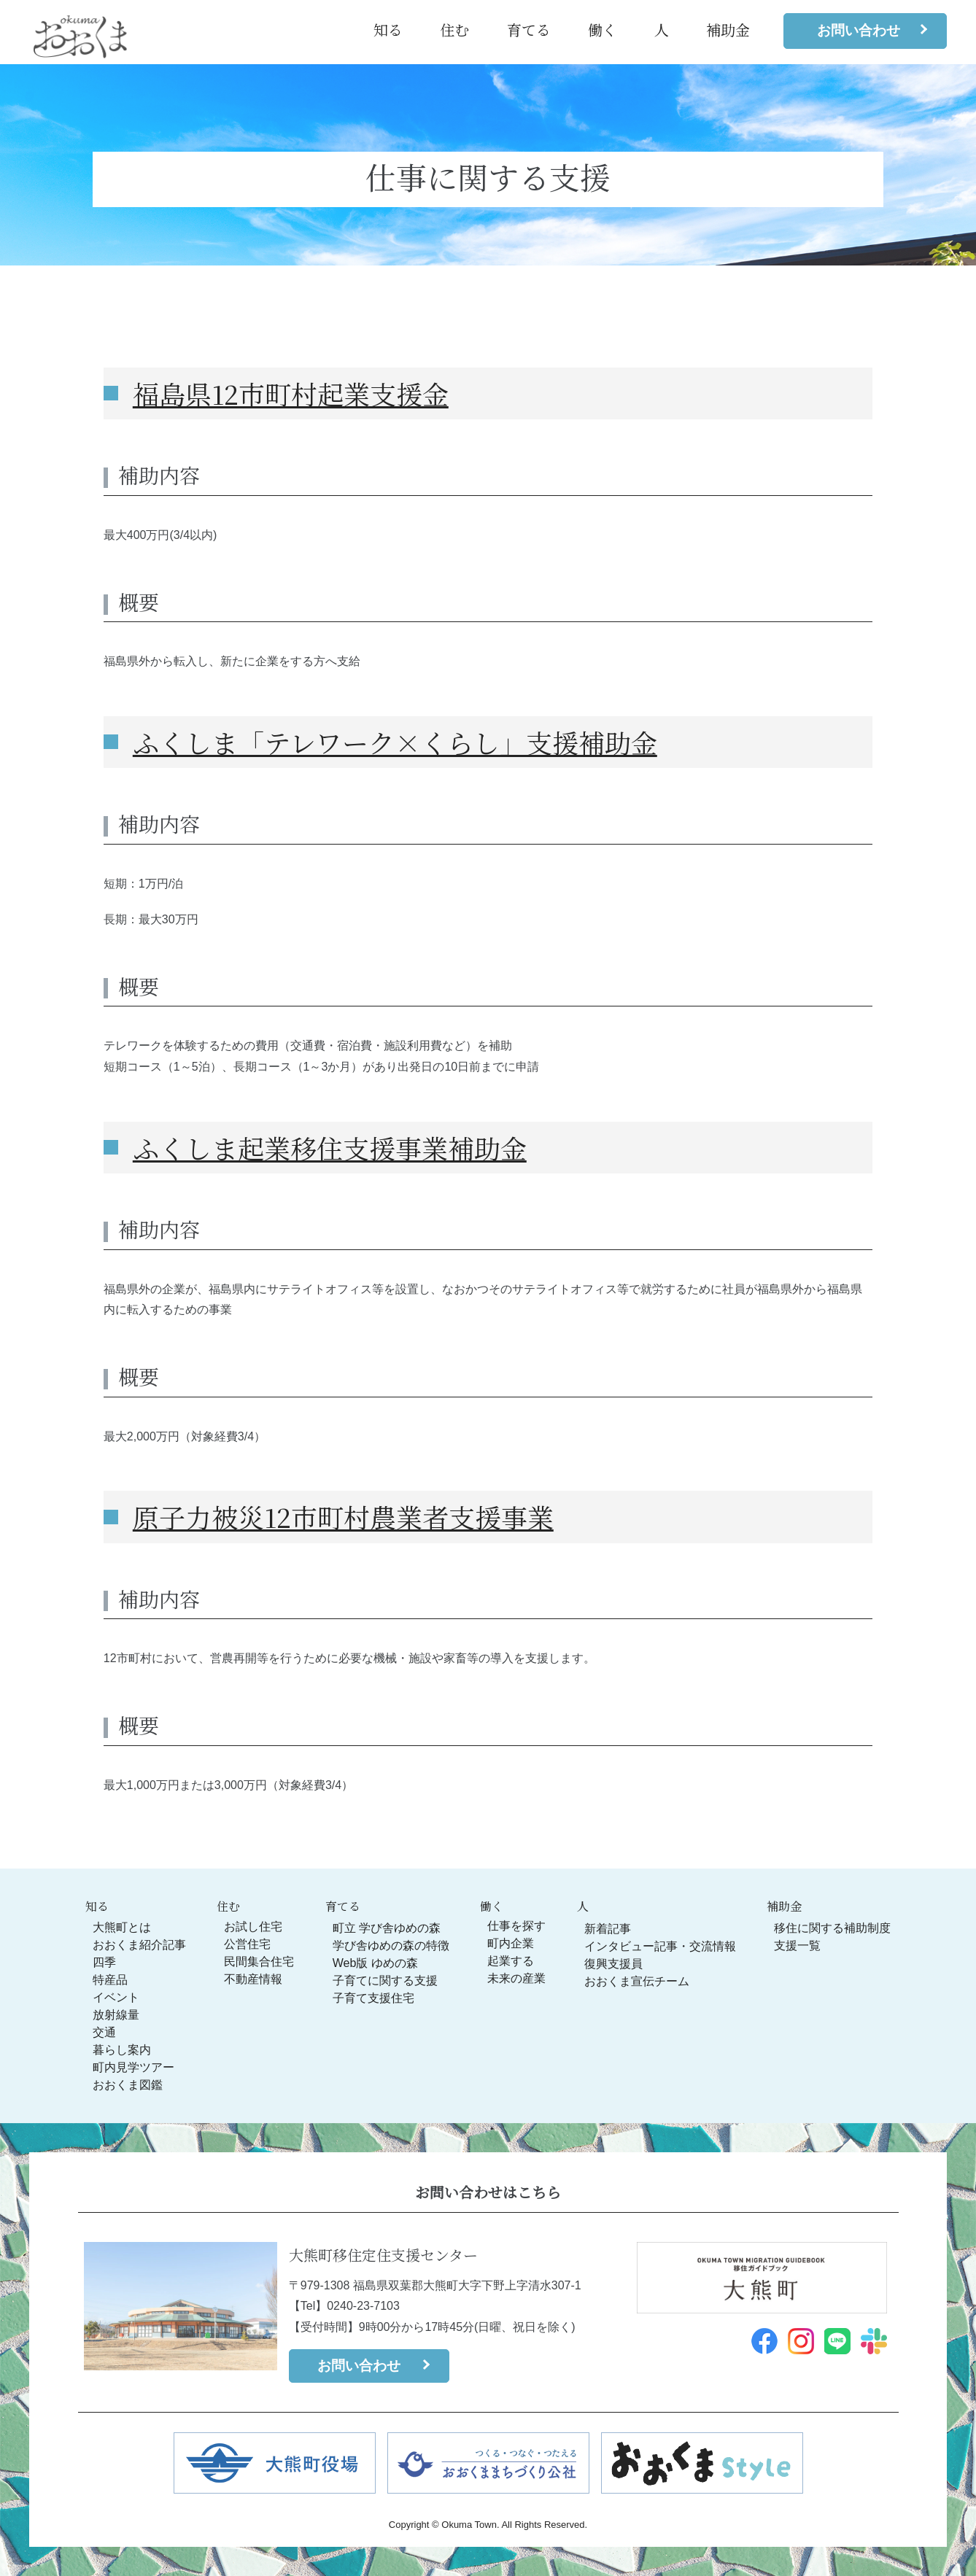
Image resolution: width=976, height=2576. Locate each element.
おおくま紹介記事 (139, 1945)
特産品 (110, 1980)
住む (454, 29)
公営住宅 (247, 1944)
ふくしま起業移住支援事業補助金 (330, 1147)
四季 (104, 1962)
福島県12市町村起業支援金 (291, 393)
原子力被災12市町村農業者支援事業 (343, 1516)
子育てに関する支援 (385, 1980)
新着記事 (607, 1929)
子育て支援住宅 (373, 1998)
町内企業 (510, 1943)
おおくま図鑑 (128, 2085)
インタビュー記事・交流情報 (660, 1946)
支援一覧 (797, 1945)
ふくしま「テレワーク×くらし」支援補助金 (395, 742)
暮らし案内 (122, 2050)
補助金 (728, 29)
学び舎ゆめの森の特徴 (391, 1945)
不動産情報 (253, 1979)
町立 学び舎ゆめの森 (387, 1928)
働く (602, 29)
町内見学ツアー (133, 2067)
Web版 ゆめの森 (375, 1963)
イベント (116, 1997)
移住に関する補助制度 (832, 1928)
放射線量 (116, 2015)
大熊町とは (122, 1927)
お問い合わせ (858, 30)
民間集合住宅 (259, 1961)
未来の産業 (516, 1978)
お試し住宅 (253, 1926)
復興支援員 (613, 1964)
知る (388, 29)
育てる (529, 29)
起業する (510, 1961)
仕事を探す (516, 1926)
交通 (104, 2032)
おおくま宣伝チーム (636, 1981)
